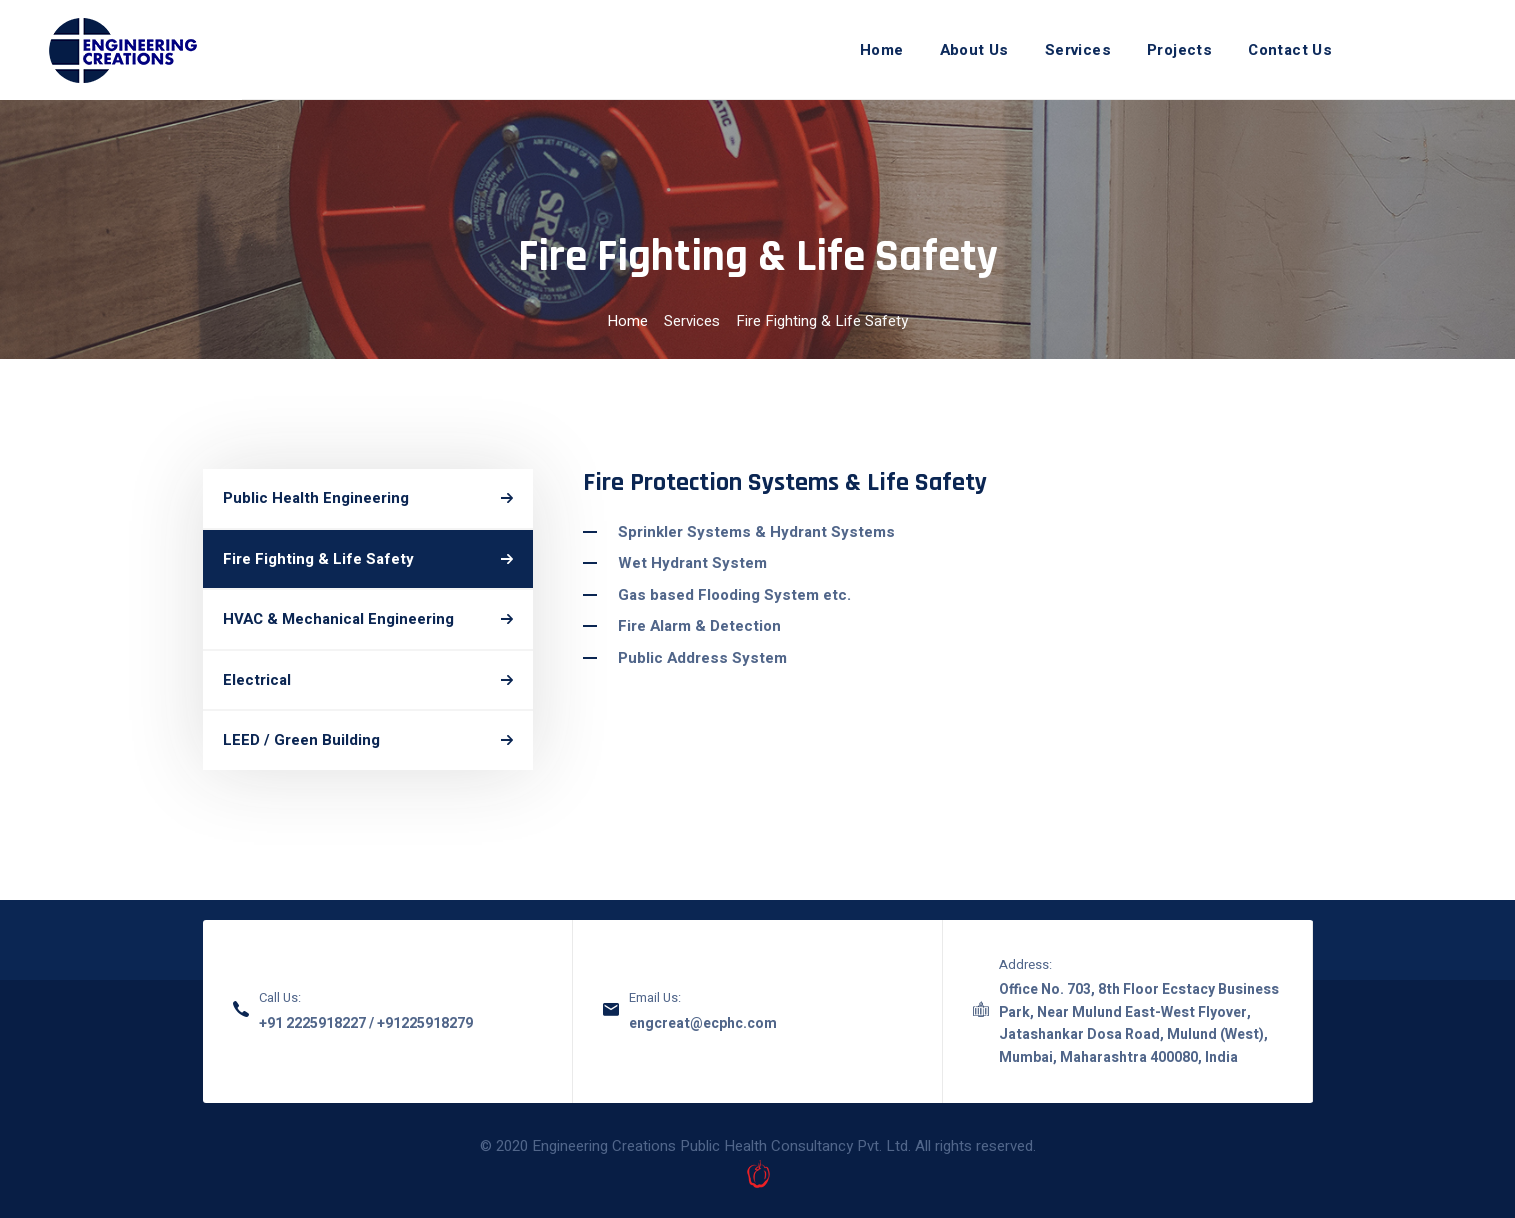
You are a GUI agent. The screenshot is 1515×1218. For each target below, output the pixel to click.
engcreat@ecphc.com (703, 1023)
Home (627, 321)
